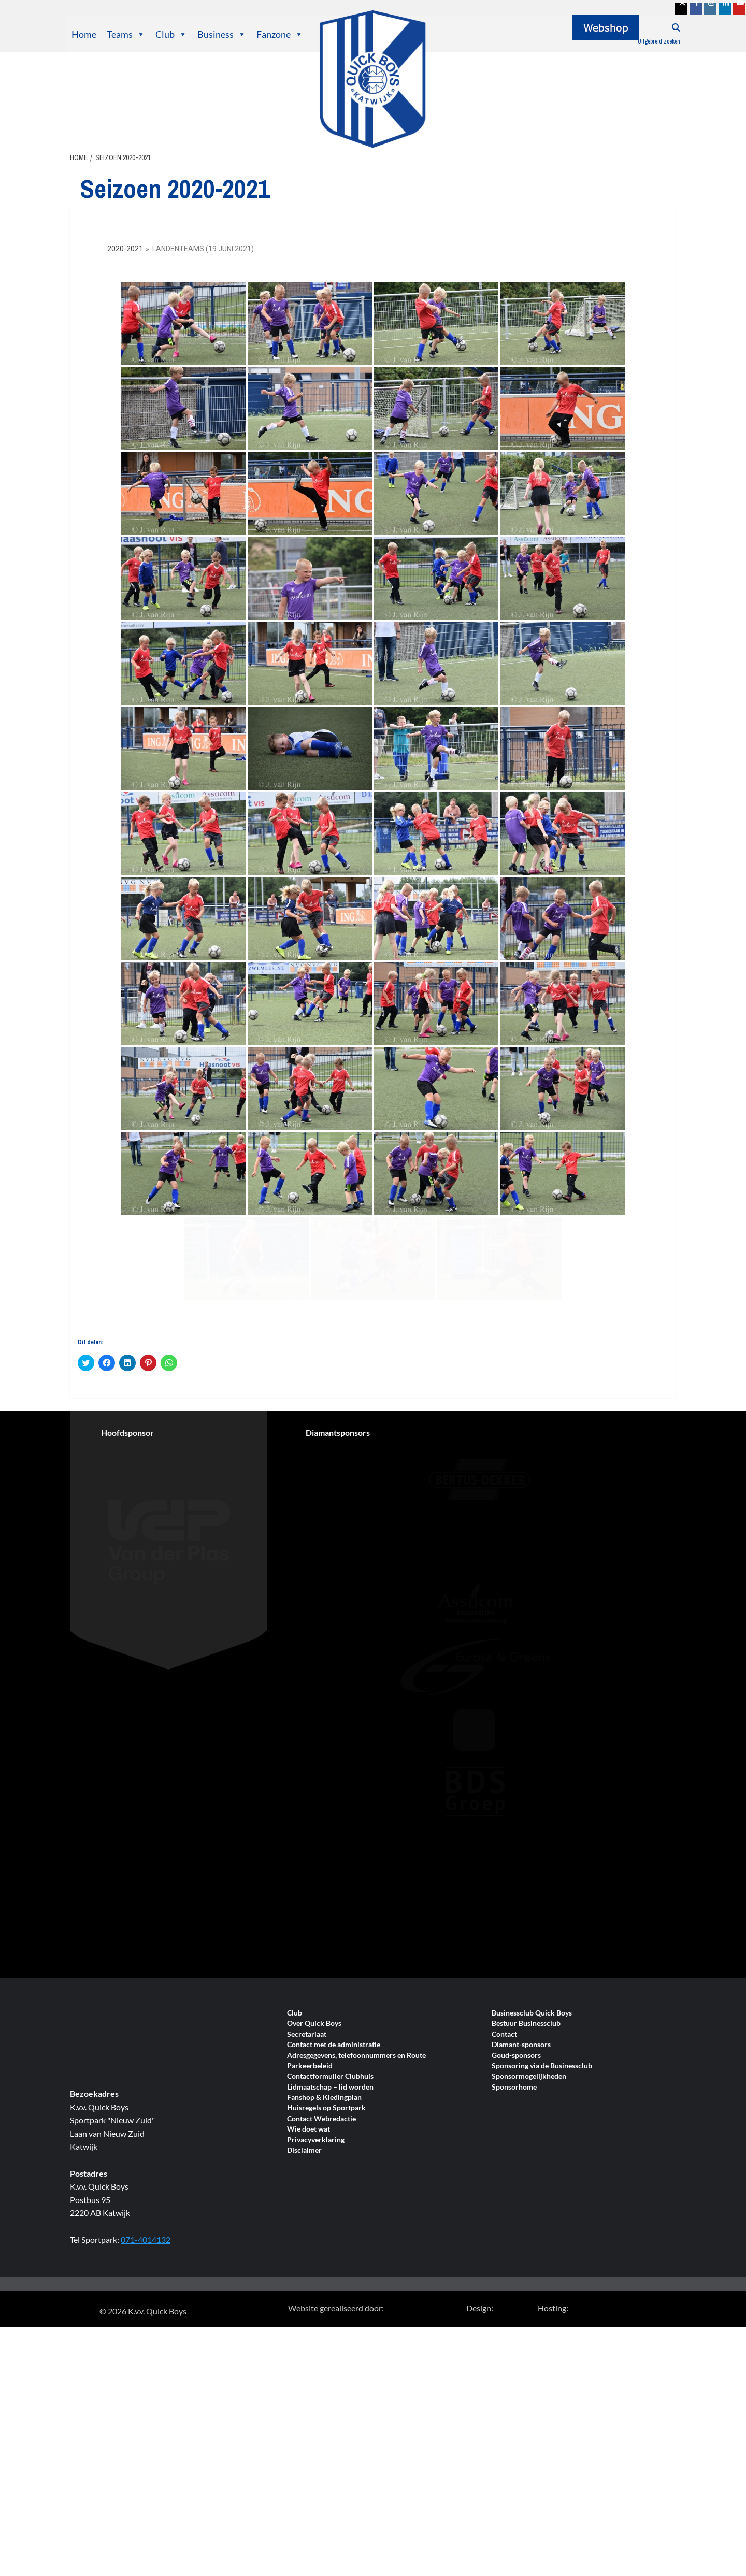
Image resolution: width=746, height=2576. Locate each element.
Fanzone (279, 34)
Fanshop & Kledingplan (324, 2263)
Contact (504, 2200)
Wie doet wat (308, 2295)
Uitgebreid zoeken (659, 41)
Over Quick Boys (314, 2189)
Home (83, 34)
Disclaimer (304, 2316)
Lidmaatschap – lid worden (330, 2253)
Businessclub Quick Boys (532, 2179)
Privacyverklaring (316, 2306)
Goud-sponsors (516, 2221)
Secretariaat (306, 2200)
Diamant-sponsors (521, 2210)
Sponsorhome (514, 2253)
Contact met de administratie (333, 2210)
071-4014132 (145, 2405)
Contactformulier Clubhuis (330, 2242)
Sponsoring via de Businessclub (542, 2232)
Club (171, 34)
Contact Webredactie (321, 2285)
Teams (126, 34)
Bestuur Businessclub (526, 2189)
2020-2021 (125, 248)
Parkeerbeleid (310, 2232)
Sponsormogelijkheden (529, 2242)
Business (221, 34)
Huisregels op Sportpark (326, 2274)
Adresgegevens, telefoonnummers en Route (356, 2221)
